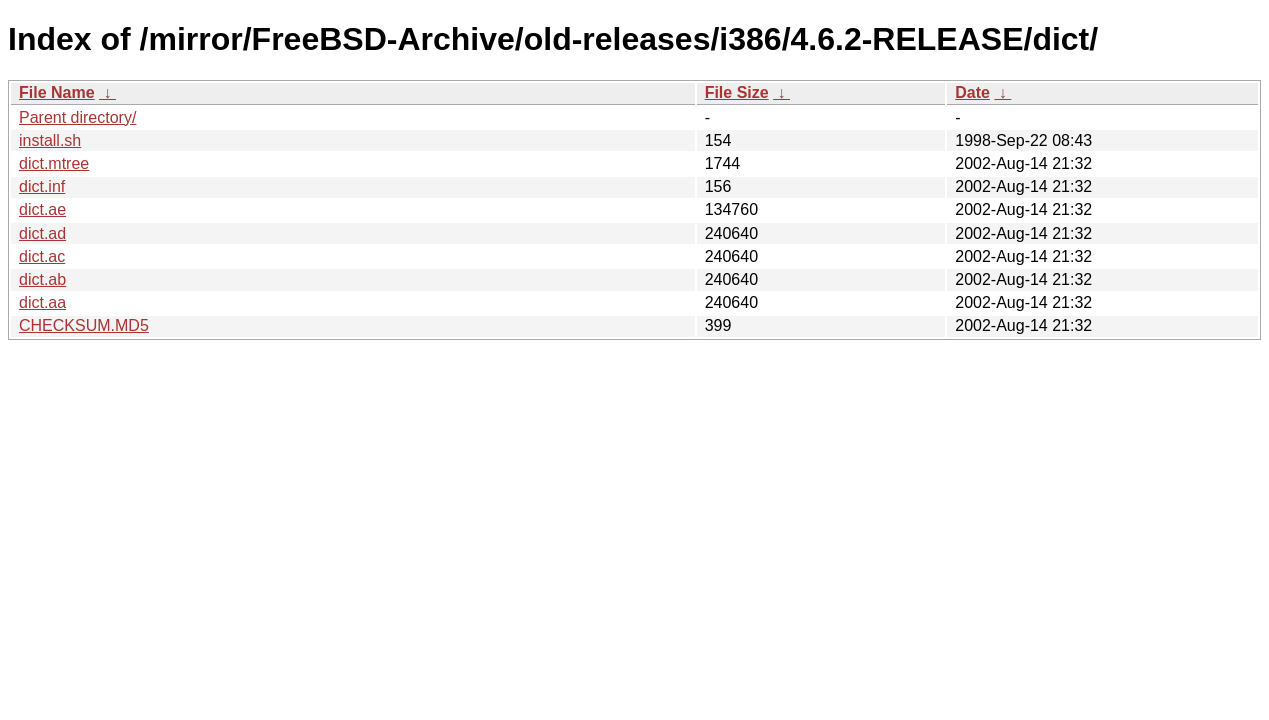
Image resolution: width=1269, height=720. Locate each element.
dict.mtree (54, 163)
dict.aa (42, 302)
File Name (57, 92)
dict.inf (42, 186)
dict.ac (42, 256)
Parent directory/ (77, 117)
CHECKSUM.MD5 (84, 325)
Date (972, 92)
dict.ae (42, 209)
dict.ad (42, 233)
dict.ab (42, 279)
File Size (737, 92)
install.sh (50, 140)
